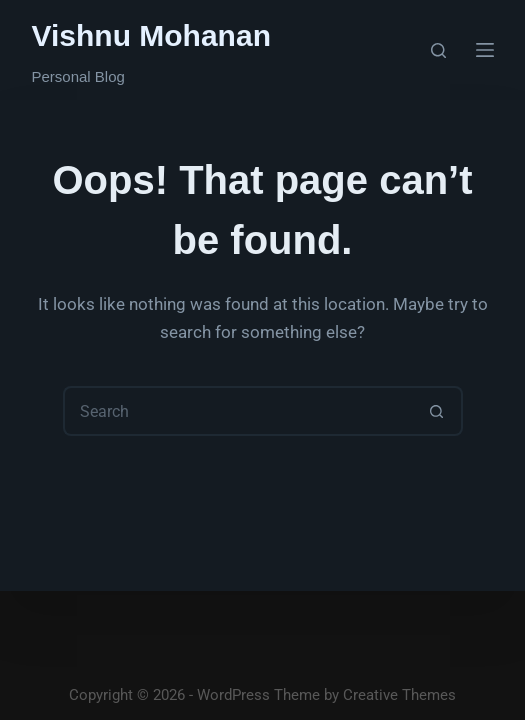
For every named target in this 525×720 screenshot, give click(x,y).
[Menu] (485, 50)
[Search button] (438, 411)
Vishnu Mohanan (151, 35)
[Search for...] (238, 411)
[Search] (438, 50)
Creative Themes (399, 695)
